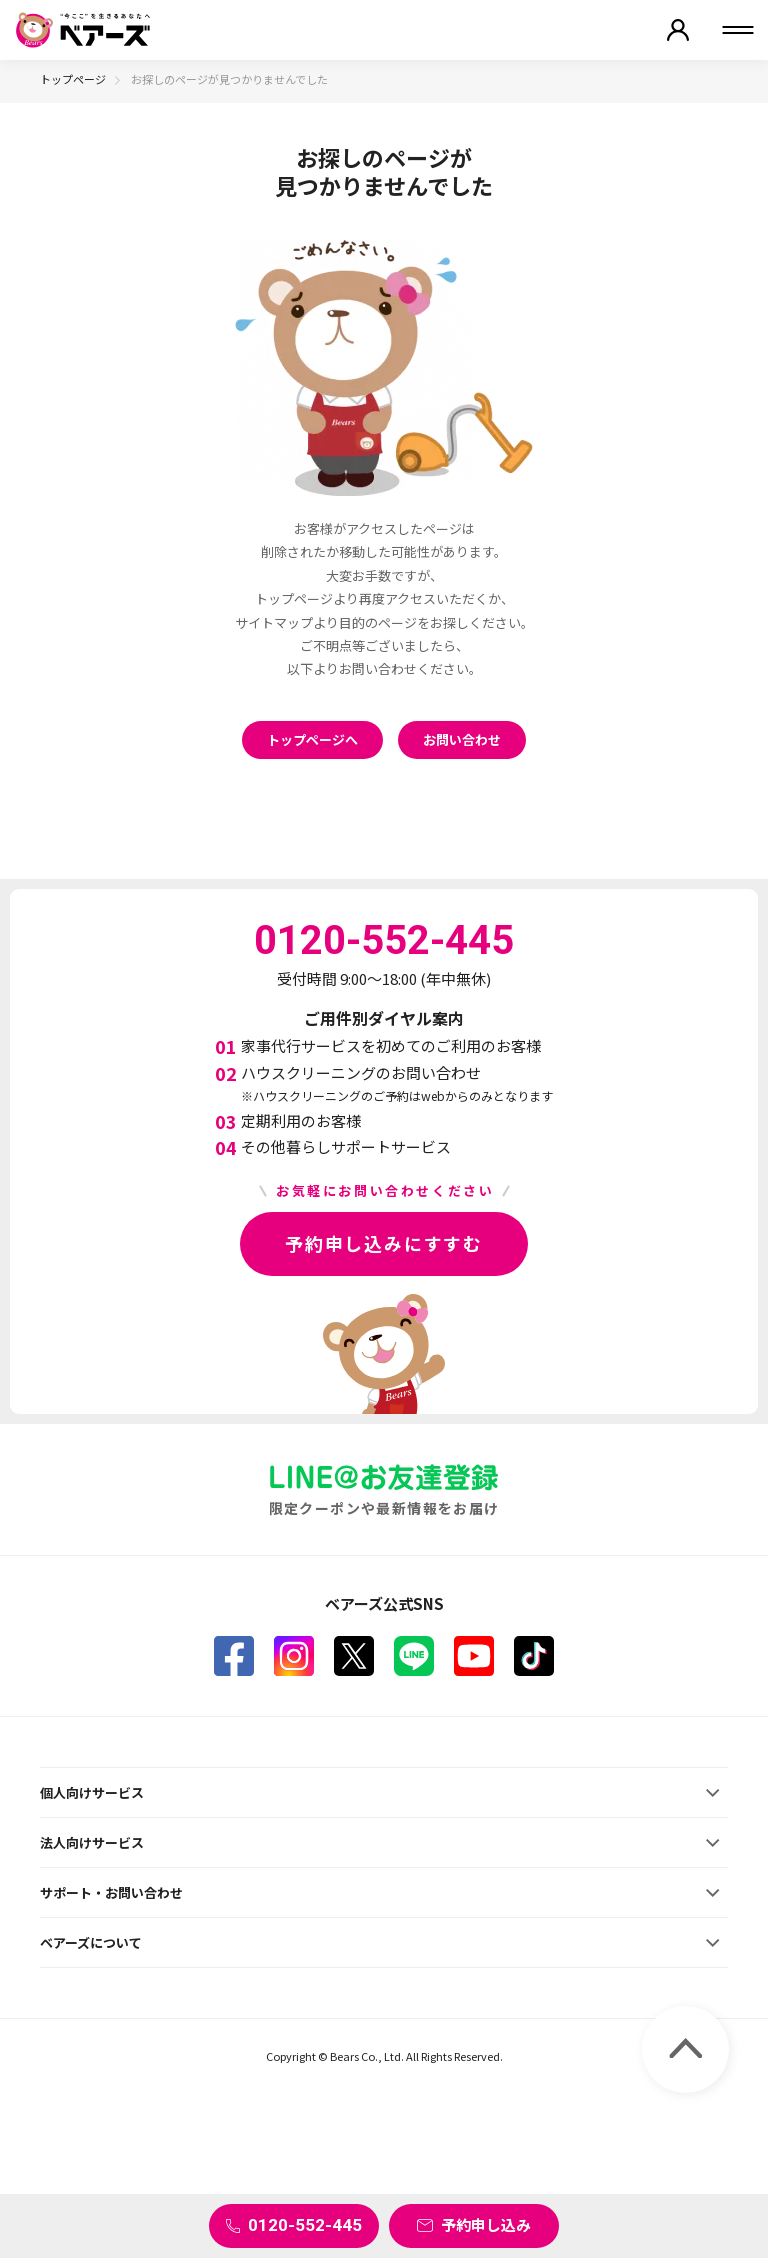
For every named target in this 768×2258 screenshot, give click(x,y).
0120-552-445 (305, 2225)
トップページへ (312, 739)
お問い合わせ (462, 739)
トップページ (73, 79)
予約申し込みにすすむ (384, 1243)
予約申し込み (486, 2224)
